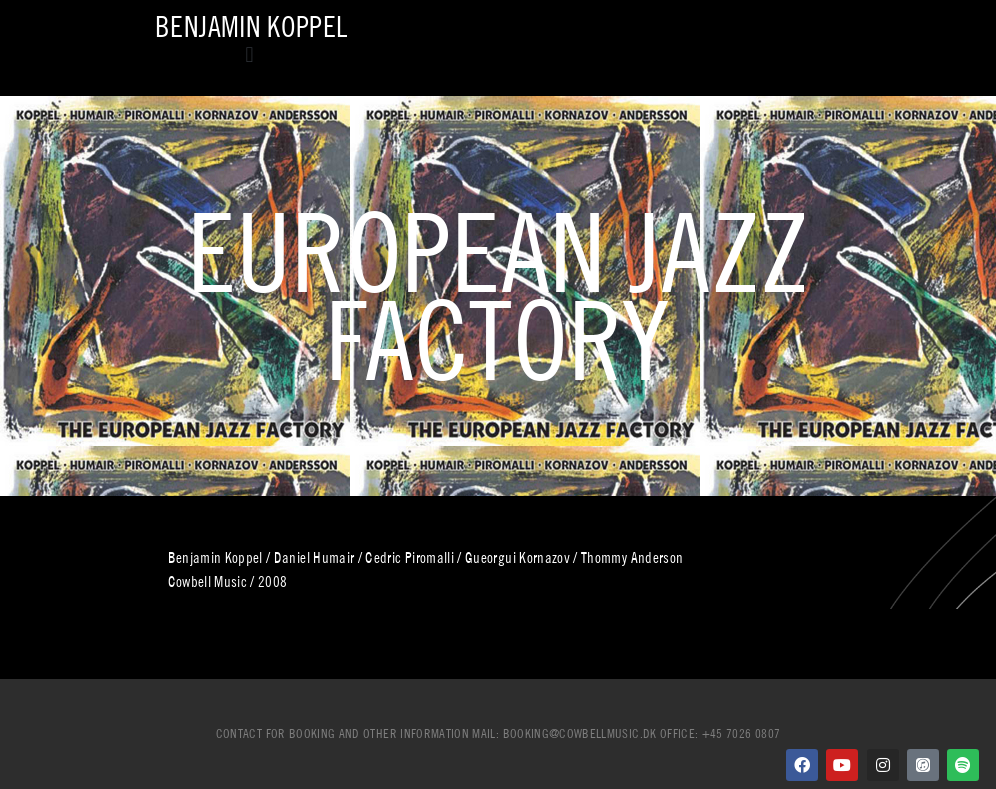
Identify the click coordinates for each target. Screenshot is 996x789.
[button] (249, 54)
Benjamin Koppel (251, 26)
